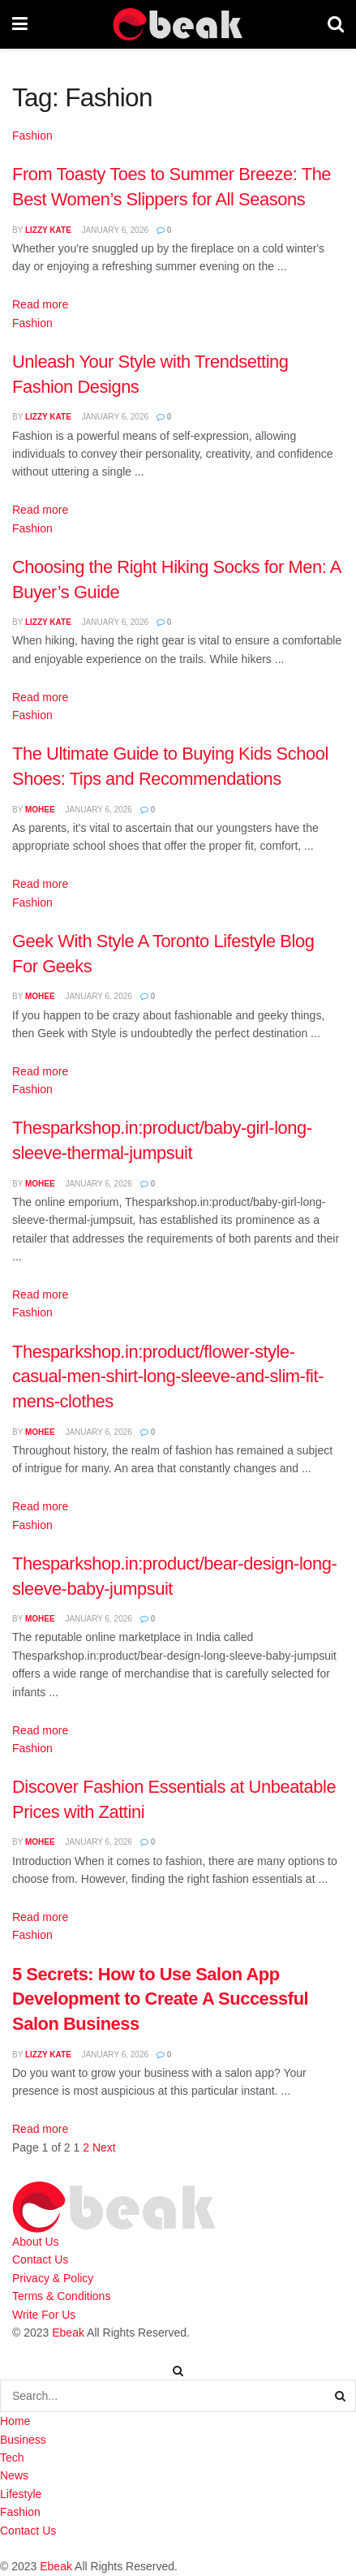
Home (15, 2420)
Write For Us (43, 2314)
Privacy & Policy (52, 2278)
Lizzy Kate (48, 230)
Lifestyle (20, 2494)
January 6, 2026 (113, 230)
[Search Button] (341, 2396)
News (14, 2475)
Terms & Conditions (61, 2296)
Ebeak (68, 2332)
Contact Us (40, 2259)
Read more (40, 304)
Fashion (32, 135)
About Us (35, 2241)
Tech (12, 2457)
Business (23, 2439)
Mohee (40, 809)
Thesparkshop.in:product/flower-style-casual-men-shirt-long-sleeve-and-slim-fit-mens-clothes (168, 1376)
